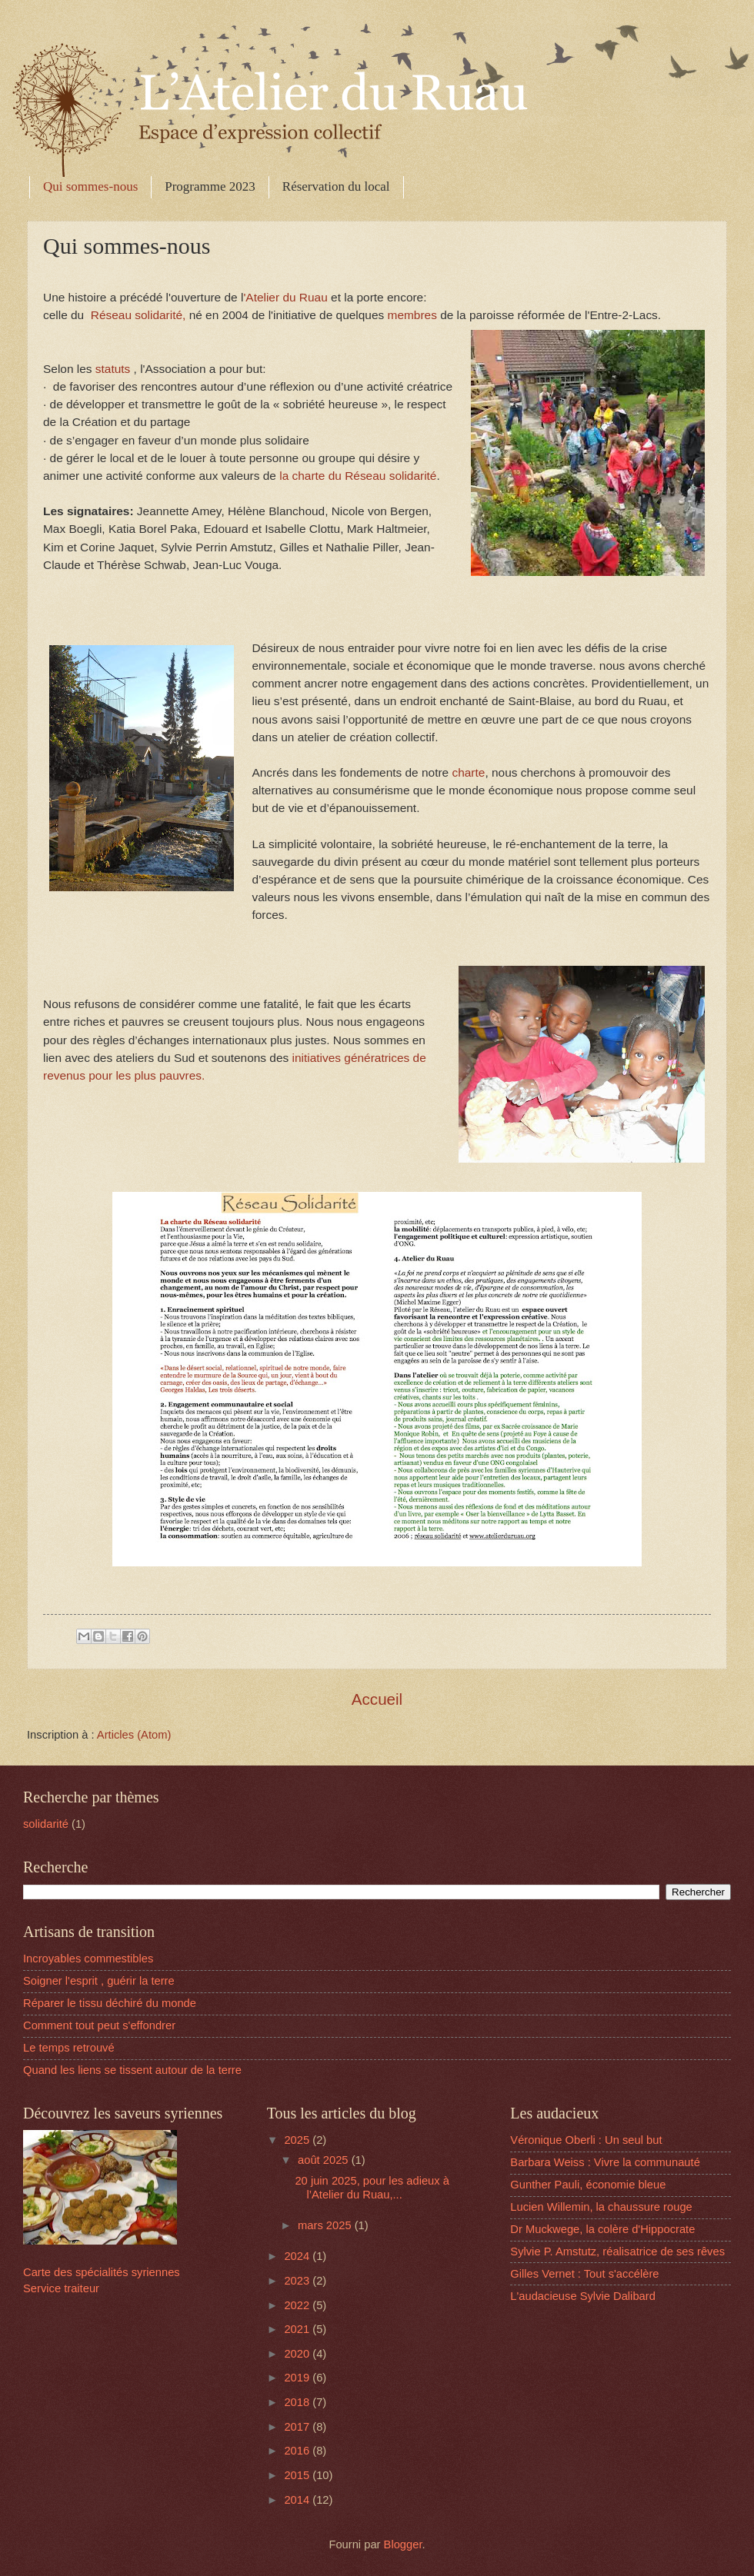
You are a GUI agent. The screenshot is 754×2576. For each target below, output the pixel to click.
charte (468, 772)
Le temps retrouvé (69, 2048)
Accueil (377, 1699)
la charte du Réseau (334, 475)
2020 (298, 2354)
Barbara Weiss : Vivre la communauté (605, 2162)
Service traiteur (61, 2288)
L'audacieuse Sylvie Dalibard (583, 2296)
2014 (298, 2500)
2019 (298, 2377)
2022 (298, 2305)
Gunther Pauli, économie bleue (588, 2184)
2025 (298, 2140)
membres (412, 314)
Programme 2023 (210, 186)
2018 (298, 2402)
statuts (112, 368)
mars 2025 (326, 2225)
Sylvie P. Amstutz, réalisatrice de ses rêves (617, 2251)
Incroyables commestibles (88, 1958)
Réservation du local (336, 186)
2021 (298, 2329)
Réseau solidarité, (137, 314)
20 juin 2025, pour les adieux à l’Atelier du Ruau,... (372, 2188)
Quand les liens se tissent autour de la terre (132, 2070)
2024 (298, 2256)
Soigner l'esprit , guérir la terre (99, 1981)
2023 (298, 2281)
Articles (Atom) (134, 1735)
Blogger (403, 2544)
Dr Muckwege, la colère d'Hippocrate (602, 2229)
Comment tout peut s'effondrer (99, 2025)
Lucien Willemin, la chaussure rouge (601, 2207)
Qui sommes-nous (90, 186)
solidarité (413, 475)
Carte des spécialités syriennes (101, 2272)
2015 (298, 2475)
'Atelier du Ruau (287, 297)
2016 (298, 2451)
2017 (298, 2427)
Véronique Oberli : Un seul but (586, 2140)
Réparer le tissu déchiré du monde (109, 2003)
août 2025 (325, 2160)
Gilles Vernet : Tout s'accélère (584, 2274)
